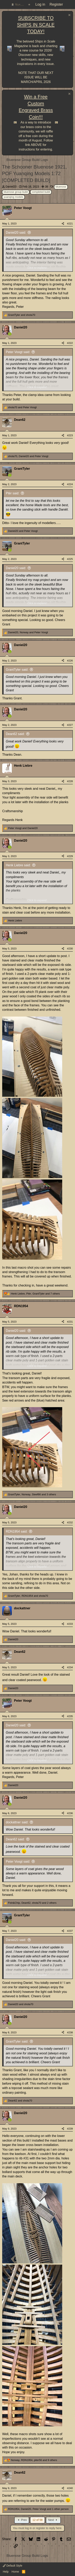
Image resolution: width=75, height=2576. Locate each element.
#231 (70, 1321)
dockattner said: (17, 1822)
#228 (70, 781)
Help (6, 2571)
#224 (70, 484)
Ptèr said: (12, 493)
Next (53, 2519)
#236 (70, 1813)
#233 (70, 1623)
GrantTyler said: (17, 669)
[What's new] (69, 4)
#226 (70, 660)
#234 (70, 1667)
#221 (70, 223)
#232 (70, 1522)
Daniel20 (11, 186)
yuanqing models (13, 196)
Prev (22, 2519)
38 (46, 186)
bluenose (61, 186)
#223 (70, 435)
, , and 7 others (35, 1293)
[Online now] (10, 334)
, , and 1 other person (38, 2508)
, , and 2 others (32, 1902)
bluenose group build (16, 191)
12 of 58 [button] (37, 2519)
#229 (70, 856)
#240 (70, 2488)
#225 (70, 558)
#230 (70, 948)
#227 (70, 724)
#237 (70, 1930)
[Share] (63, 223)
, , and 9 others (34, 2460)
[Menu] (5, 5)
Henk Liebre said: (18, 865)
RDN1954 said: (17, 1531)
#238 (70, 2032)
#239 (70, 2128)
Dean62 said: (15, 734)
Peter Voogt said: (18, 352)
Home (15, 2571)
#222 (70, 342)
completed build (41, 191)
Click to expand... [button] (38, 267)
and (21, 314)
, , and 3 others (32, 1494)
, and (28, 456)
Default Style (12, 2565)
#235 (70, 1716)
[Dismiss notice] (69, 15)
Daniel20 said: (16, 232)
